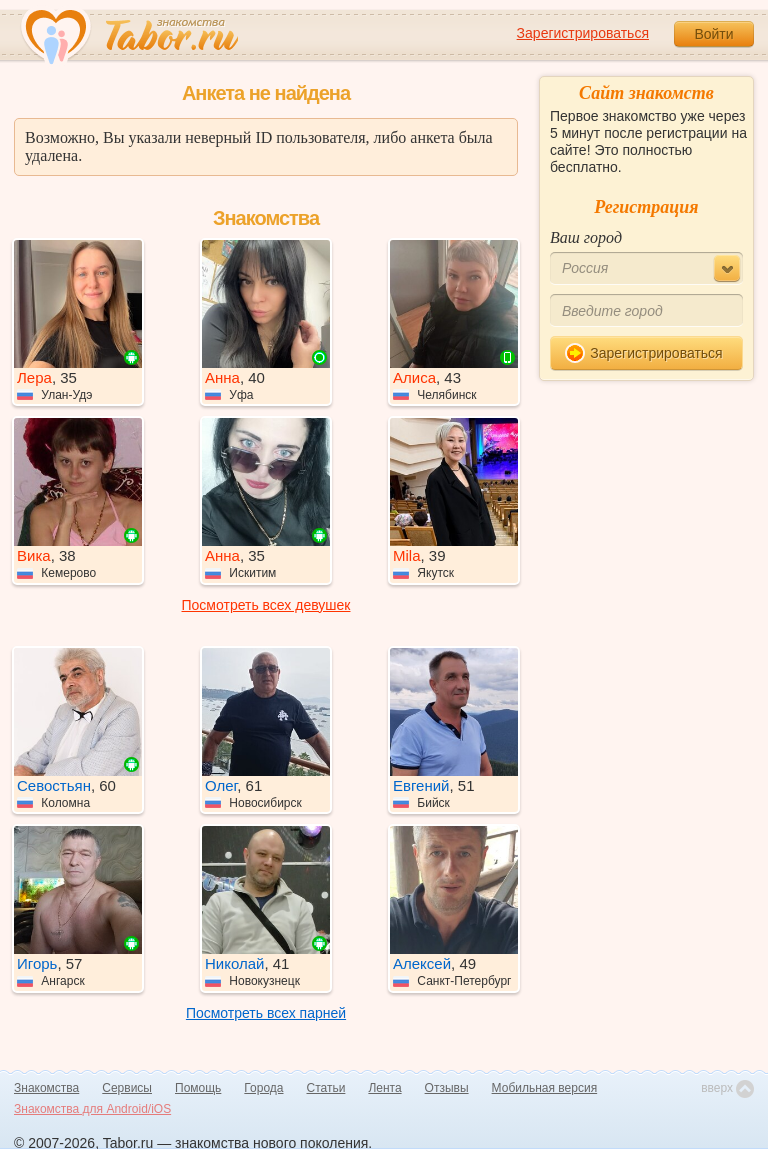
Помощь (198, 1088)
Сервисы (127, 1088)
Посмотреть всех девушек (266, 605)
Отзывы (447, 1088)
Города (263, 1088)
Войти (713, 34)
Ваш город (586, 237)
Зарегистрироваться (583, 33)
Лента (384, 1088)
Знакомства (46, 1088)
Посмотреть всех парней (266, 1013)
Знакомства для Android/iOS (92, 1109)
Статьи (326, 1088)
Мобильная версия (545, 1088)
